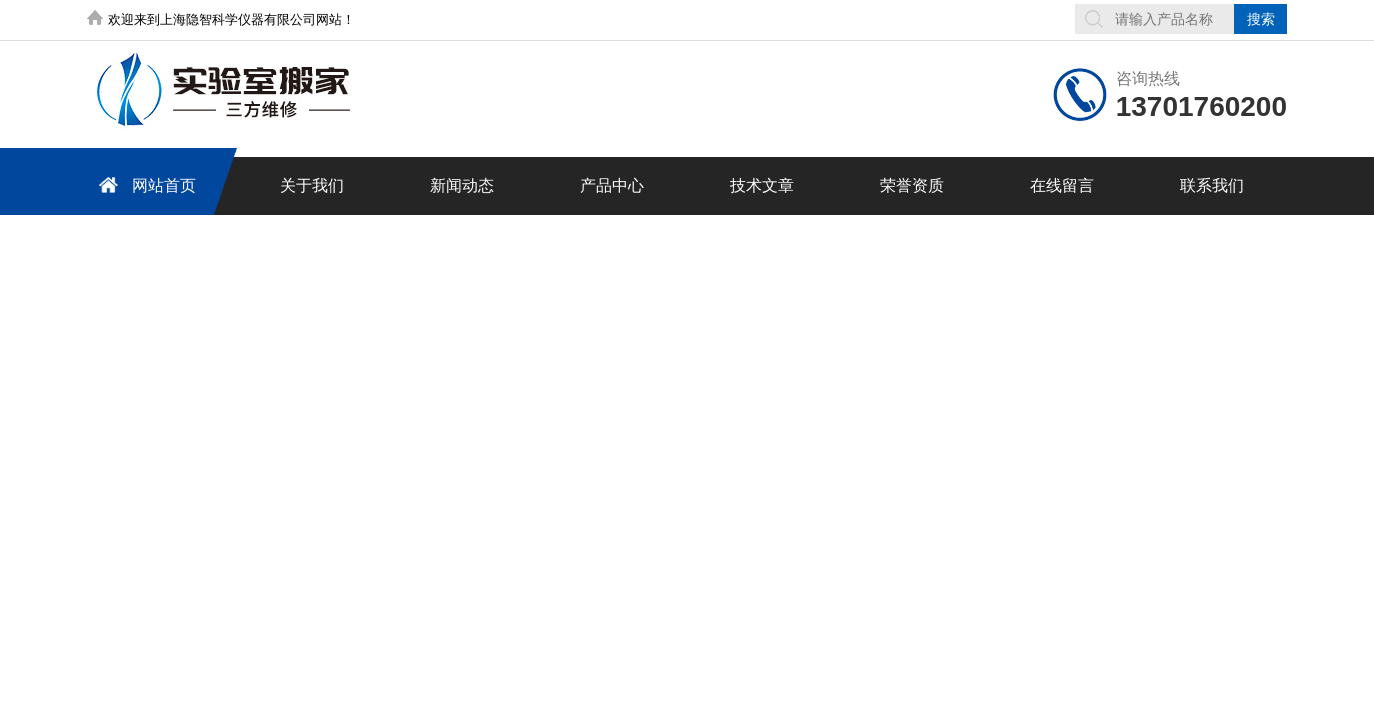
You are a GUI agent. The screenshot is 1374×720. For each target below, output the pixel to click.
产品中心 (612, 185)
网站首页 (144, 184)
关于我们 (312, 185)
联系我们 (1212, 185)
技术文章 (762, 185)
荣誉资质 (912, 185)
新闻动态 (462, 185)
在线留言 (1062, 185)
